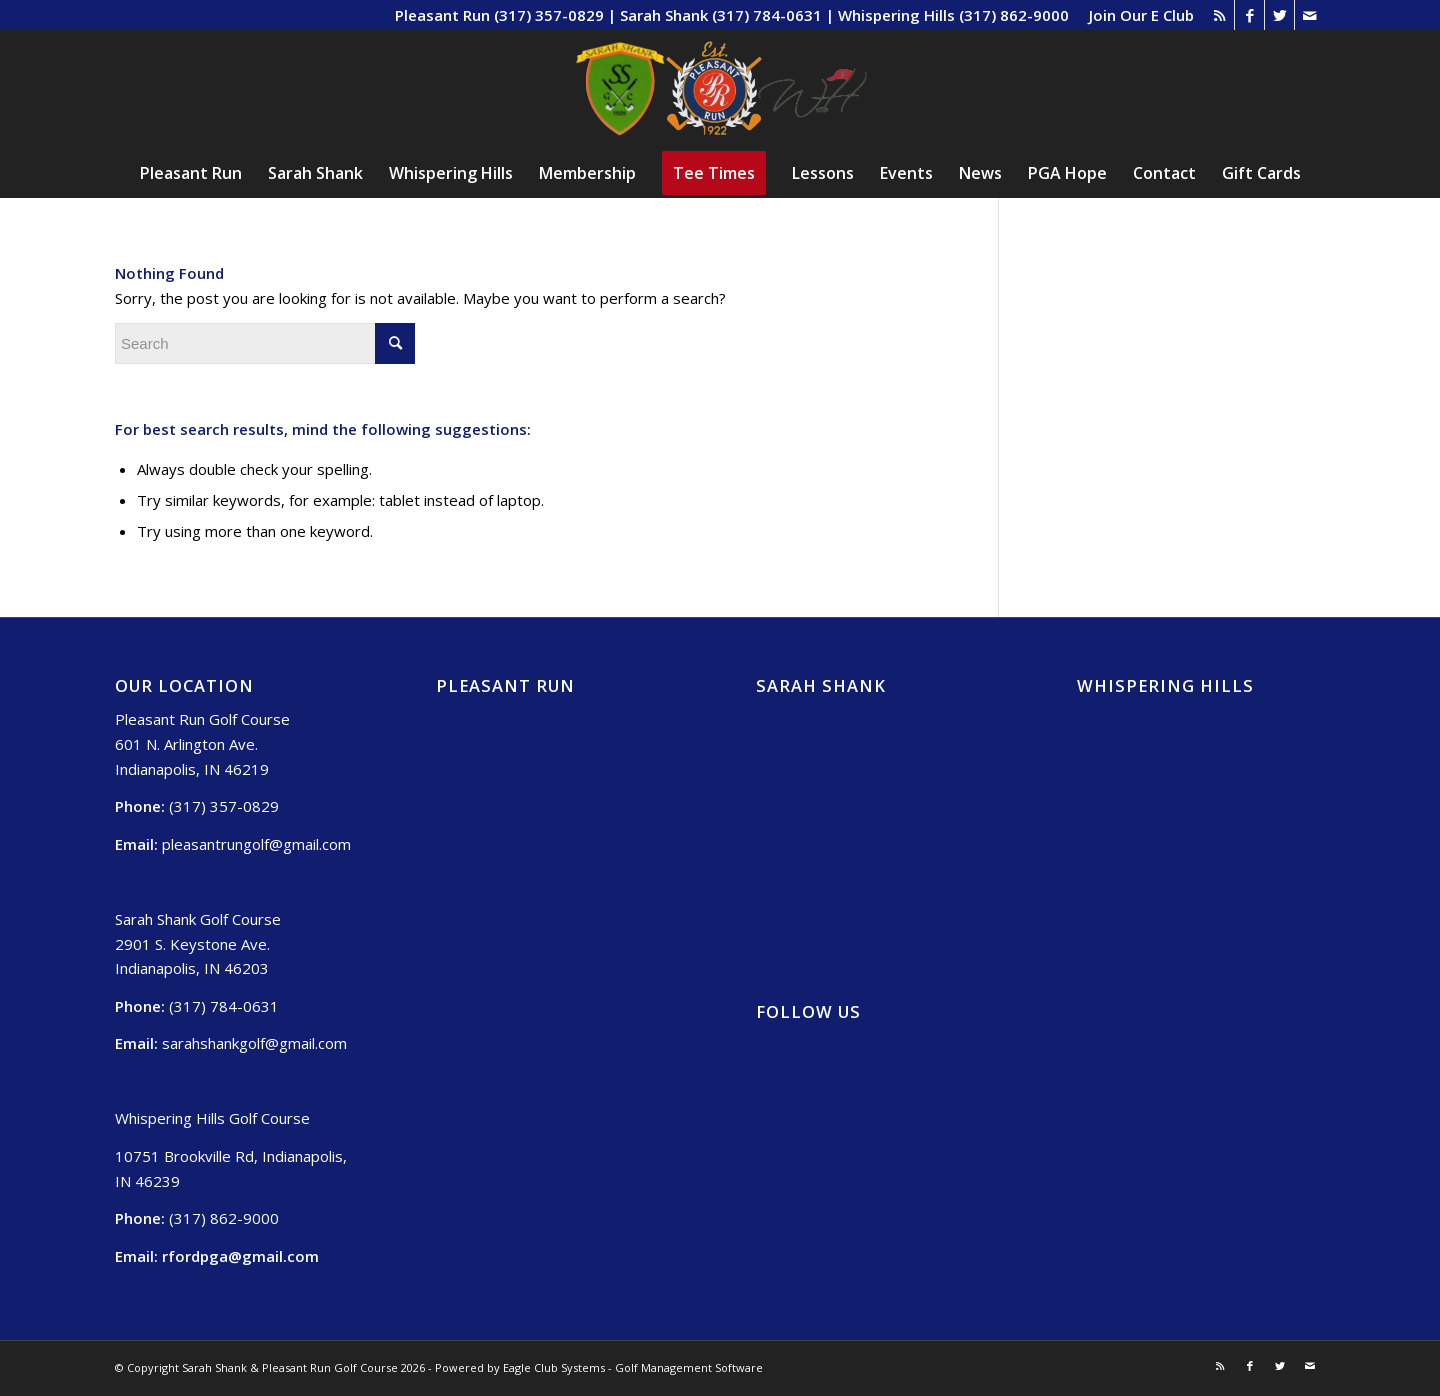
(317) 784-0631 (224, 1006)
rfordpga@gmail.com (240, 1256)
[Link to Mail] (1310, 15)
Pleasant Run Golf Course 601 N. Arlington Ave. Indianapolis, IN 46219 (202, 744)
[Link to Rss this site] (1219, 15)
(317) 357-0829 (224, 806)
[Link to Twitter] (1279, 15)
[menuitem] (1136, 15)
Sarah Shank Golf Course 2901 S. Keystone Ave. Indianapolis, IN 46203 (198, 944)
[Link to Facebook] (1249, 15)
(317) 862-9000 (224, 1218)
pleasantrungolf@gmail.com (256, 844)
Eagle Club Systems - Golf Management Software (633, 1367)
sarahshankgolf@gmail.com (254, 1043)
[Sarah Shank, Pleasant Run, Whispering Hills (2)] (720, 89)
